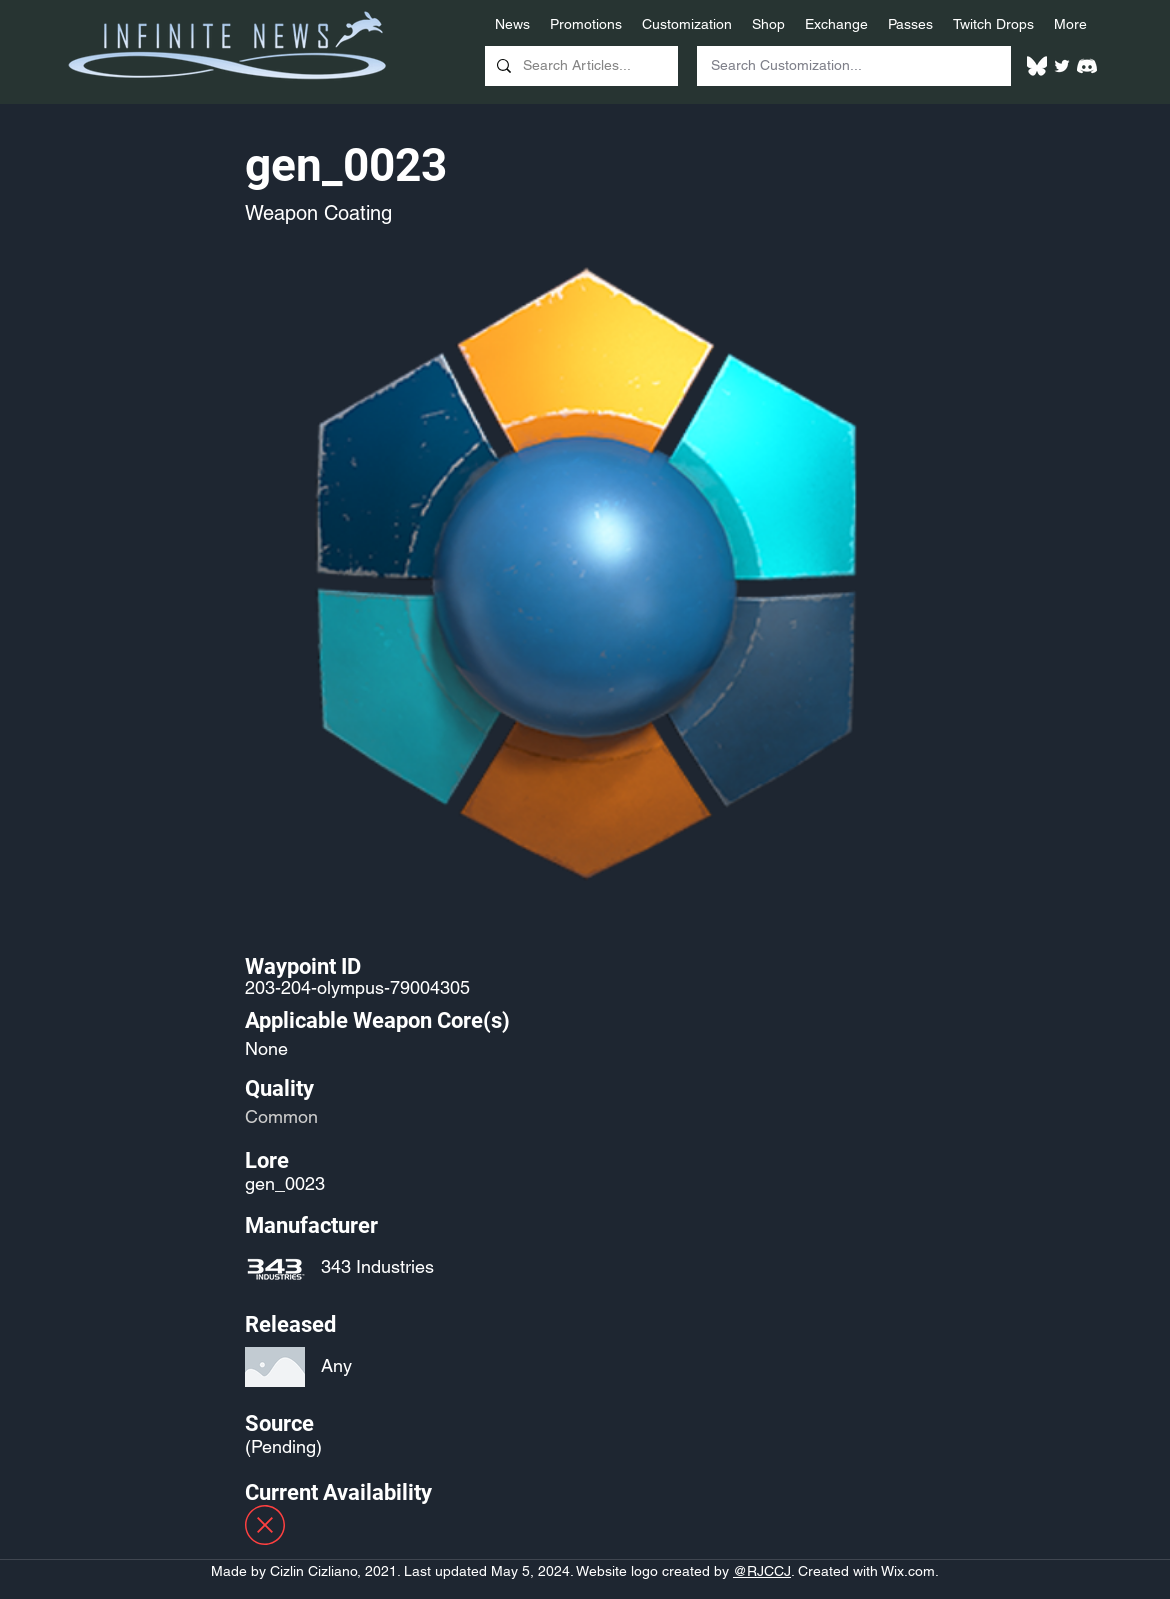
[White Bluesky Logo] (1037, 66)
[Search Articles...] (579, 66)
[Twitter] (1062, 66)
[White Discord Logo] (1087, 66)
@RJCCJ (762, 1571)
